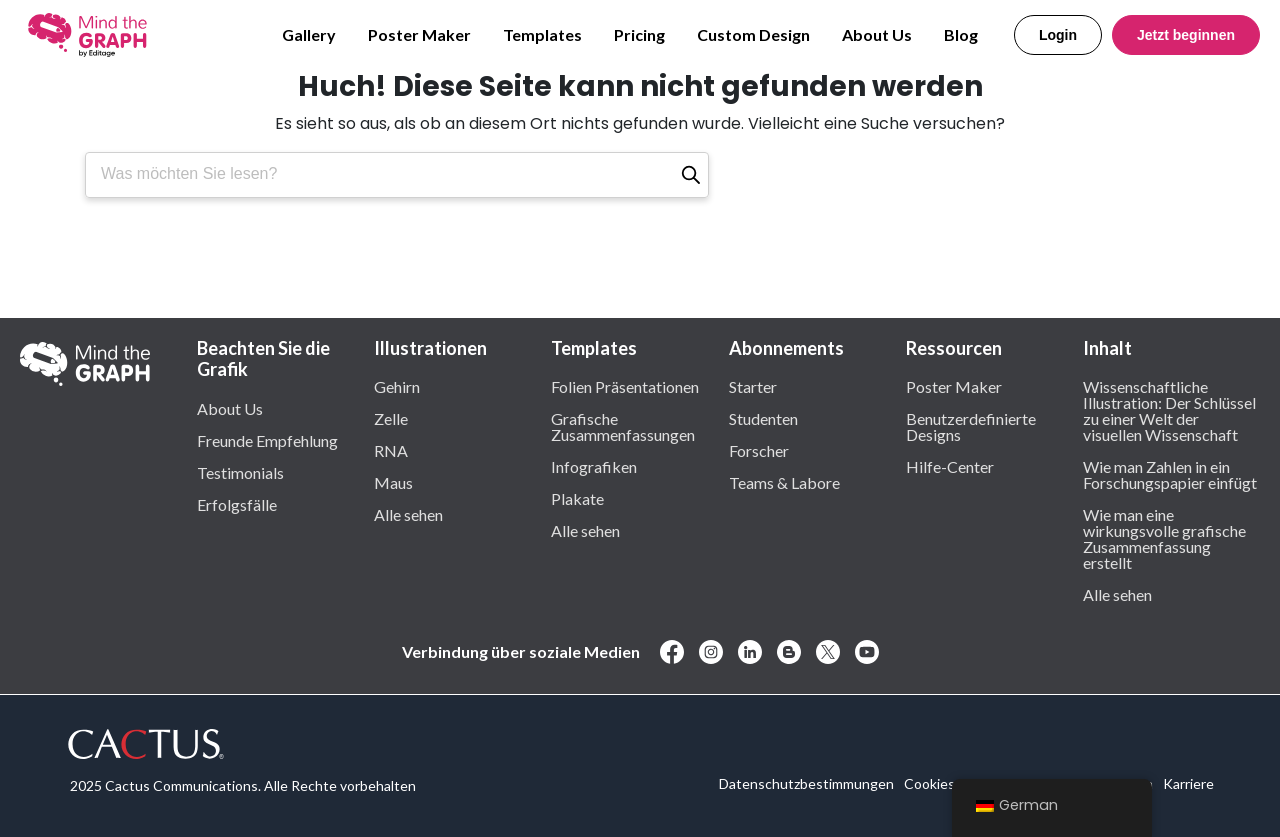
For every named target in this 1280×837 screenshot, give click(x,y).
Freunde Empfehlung (267, 440)
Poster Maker (419, 34)
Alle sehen (408, 514)
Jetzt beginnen (1186, 35)
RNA (391, 450)
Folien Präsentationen (625, 386)
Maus (393, 482)
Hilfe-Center (950, 466)
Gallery (309, 34)
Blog (961, 34)
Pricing (639, 34)
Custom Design (753, 34)
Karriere (1188, 783)
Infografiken (594, 466)
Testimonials (240, 472)
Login (1058, 35)
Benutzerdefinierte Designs (971, 426)
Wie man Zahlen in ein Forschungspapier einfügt (1170, 474)
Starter (753, 386)
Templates (542, 34)
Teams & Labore (784, 482)
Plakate (577, 498)
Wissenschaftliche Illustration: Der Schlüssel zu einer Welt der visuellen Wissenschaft (1169, 410)
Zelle (391, 418)
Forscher (759, 450)
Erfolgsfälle (237, 504)
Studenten (763, 418)
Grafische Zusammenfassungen (623, 426)
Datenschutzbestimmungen (806, 783)
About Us (877, 34)
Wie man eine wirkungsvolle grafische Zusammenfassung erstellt (1164, 538)
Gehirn (397, 386)
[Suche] (691, 175)
